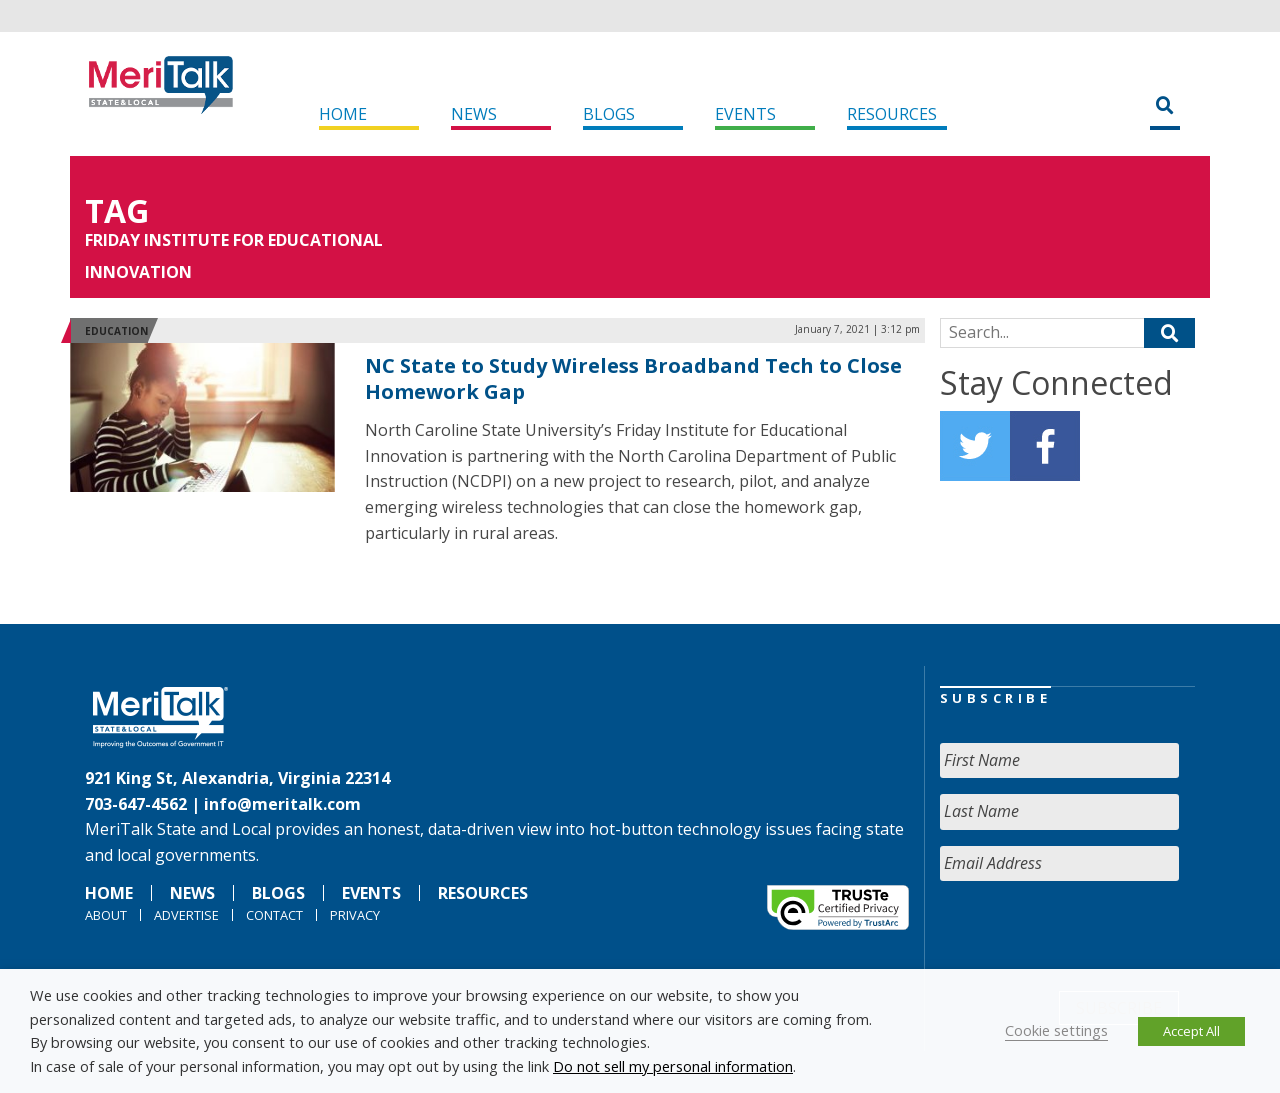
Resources (892, 114)
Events (745, 114)
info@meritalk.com (282, 804)
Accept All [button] (1191, 1031)
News (474, 114)
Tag (117, 210)
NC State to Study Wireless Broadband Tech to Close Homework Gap (633, 378)
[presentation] (1092, 936)
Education (116, 331)
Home (343, 114)
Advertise (186, 915)
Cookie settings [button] (1056, 1030)
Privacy (355, 915)
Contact (274, 915)
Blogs (609, 114)
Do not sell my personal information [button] (673, 1066)
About (106, 915)
